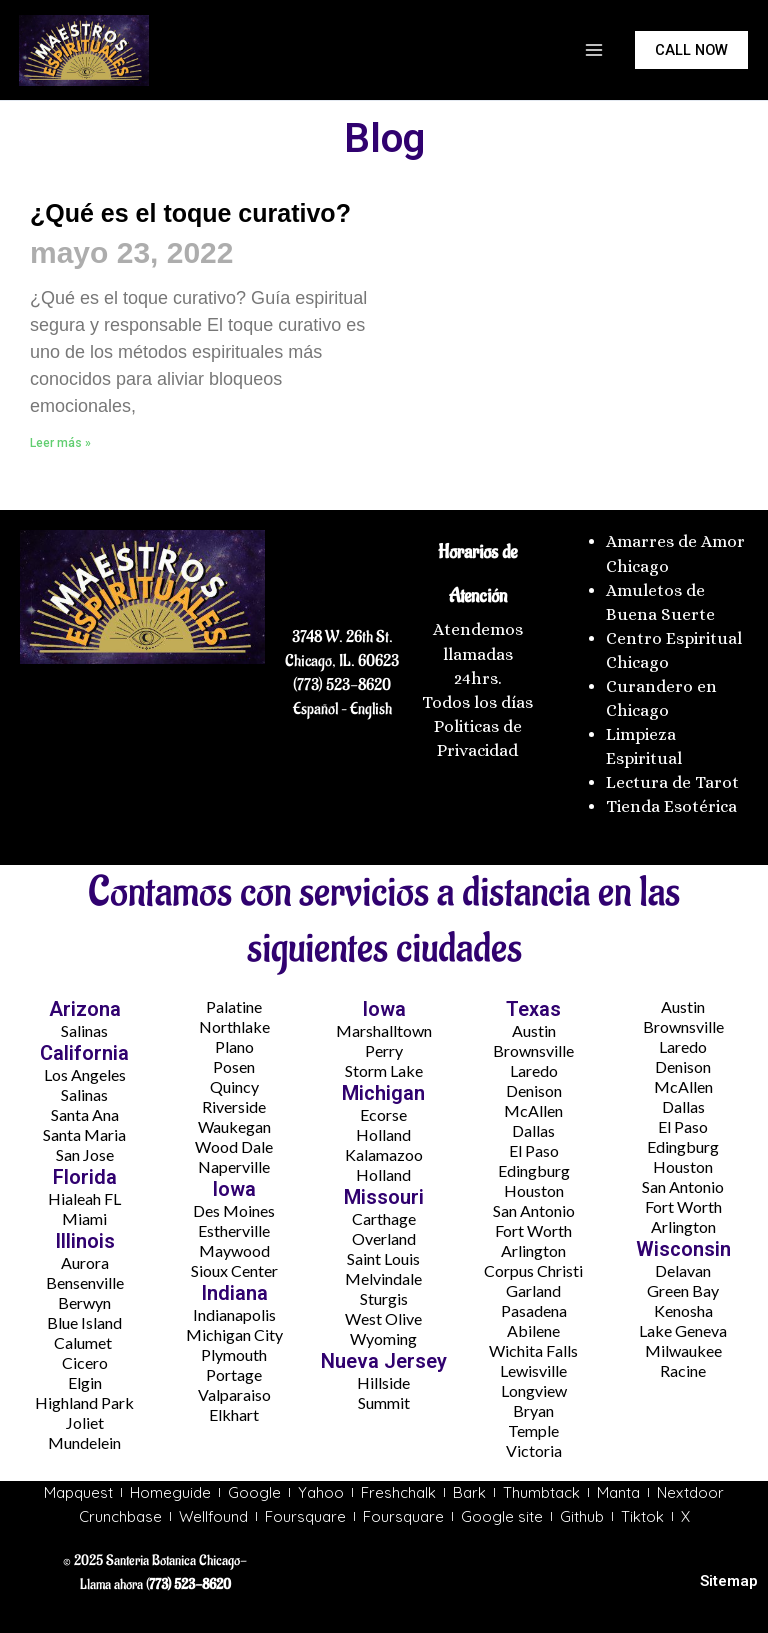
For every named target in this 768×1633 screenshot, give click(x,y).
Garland (533, 1290)
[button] (691, 50)
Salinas (84, 1030)
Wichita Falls (533, 1350)
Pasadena (534, 1310)
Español (315, 709)
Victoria (534, 1450)
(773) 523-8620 (342, 685)
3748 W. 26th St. (342, 637)
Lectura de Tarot (672, 782)
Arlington (533, 1250)
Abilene (533, 1330)
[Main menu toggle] (594, 50)
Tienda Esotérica (673, 806)
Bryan (533, 1410)
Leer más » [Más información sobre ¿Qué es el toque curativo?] (60, 488)
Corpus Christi (533, 1270)
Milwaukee (683, 1350)
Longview (534, 1390)
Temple (533, 1430)
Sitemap (729, 1581)
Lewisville (533, 1370)
